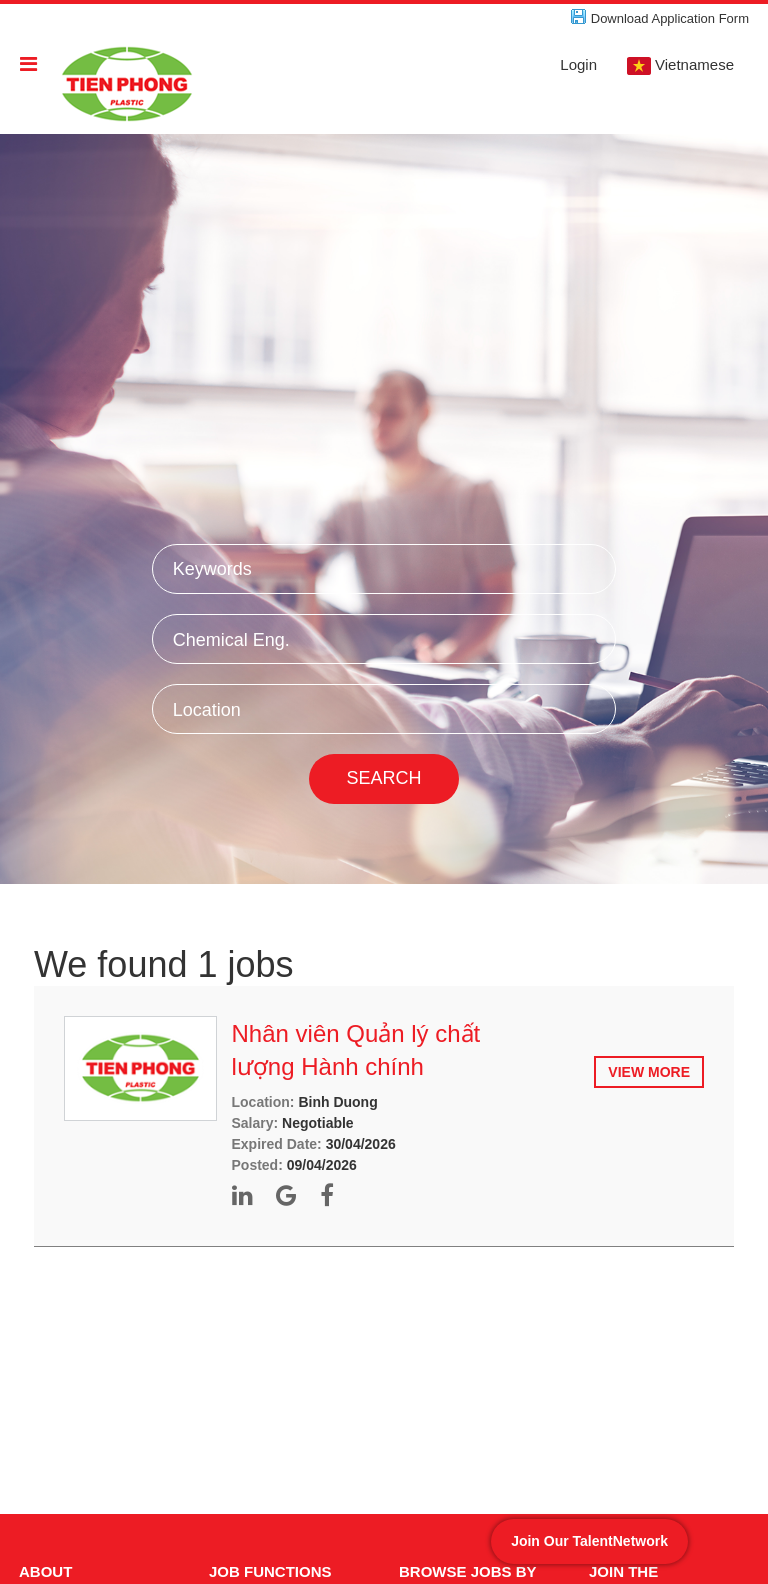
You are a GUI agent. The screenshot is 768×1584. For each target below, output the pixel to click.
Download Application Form (670, 18)
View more (649, 1072)
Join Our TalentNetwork (589, 1541)
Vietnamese (680, 65)
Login (578, 64)
